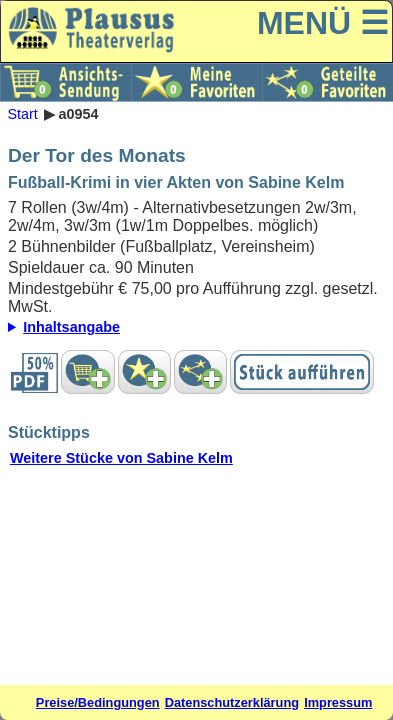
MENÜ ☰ (323, 23)
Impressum (338, 702)
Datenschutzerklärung (232, 702)
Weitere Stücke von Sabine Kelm (121, 458)
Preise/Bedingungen (98, 702)
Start (22, 114)
